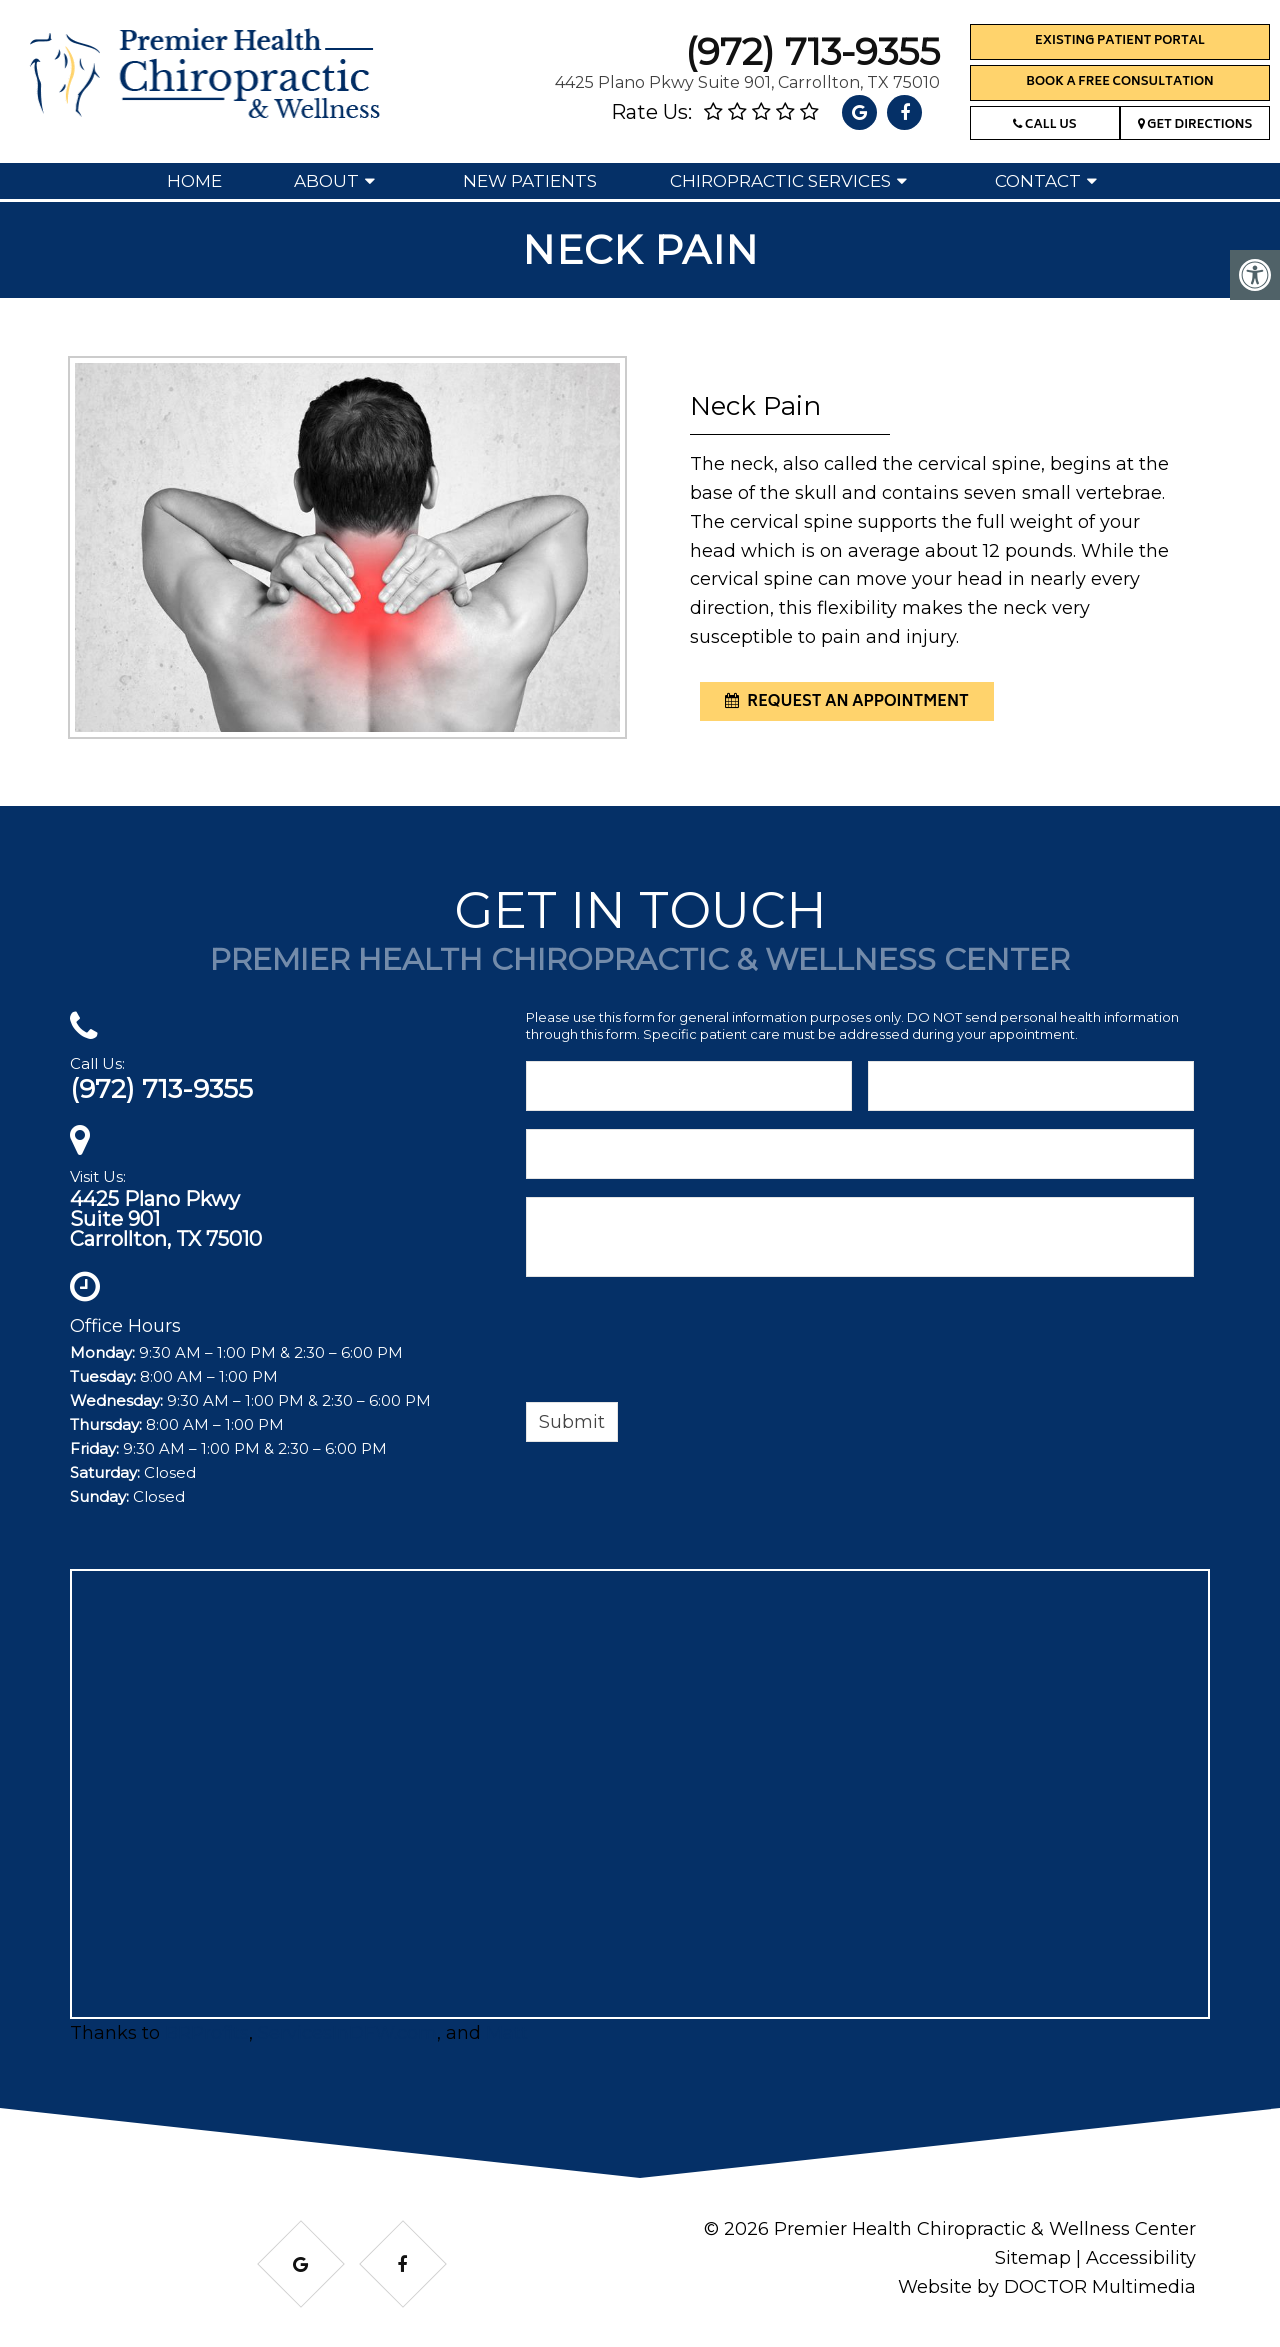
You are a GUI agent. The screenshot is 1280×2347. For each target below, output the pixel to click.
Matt (507, 2033)
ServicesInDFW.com (347, 2033)
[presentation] (678, 1343)
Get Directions (1195, 125)
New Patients (530, 181)
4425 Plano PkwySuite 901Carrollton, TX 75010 (166, 1219)
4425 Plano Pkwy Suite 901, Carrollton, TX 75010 (747, 82)
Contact (1038, 181)
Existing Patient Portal (1120, 41)
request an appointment (847, 702)
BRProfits (207, 2033)
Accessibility (1141, 2258)
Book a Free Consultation (1119, 82)
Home (194, 181)
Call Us (1044, 125)
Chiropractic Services (780, 181)
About (326, 181)
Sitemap (1033, 2258)
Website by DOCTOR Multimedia (1047, 2287)
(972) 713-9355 (812, 51)
